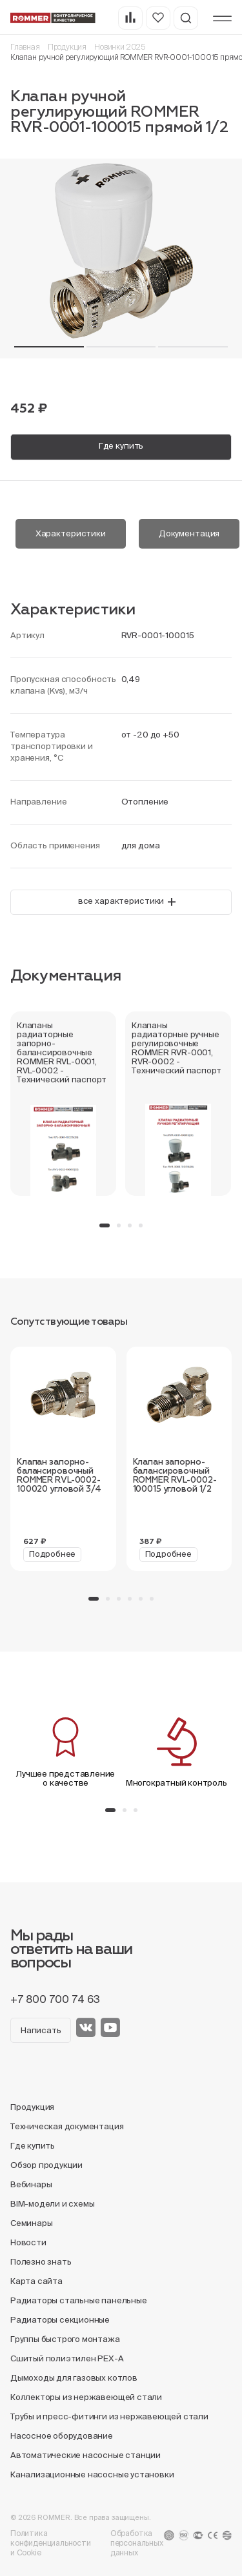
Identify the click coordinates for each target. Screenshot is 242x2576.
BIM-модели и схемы (52, 2204)
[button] (49, 346)
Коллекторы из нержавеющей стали (86, 2397)
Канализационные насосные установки (92, 2474)
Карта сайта (36, 2281)
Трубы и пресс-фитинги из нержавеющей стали (109, 2416)
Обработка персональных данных (136, 2543)
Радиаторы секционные (60, 2320)
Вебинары (31, 2184)
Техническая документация (66, 2126)
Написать (41, 2030)
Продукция (67, 47)
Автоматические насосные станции (85, 2455)
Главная (25, 47)
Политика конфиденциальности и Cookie (50, 2543)
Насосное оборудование (61, 2436)
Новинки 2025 (119, 47)
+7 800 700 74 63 (55, 1999)
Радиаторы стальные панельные (78, 2300)
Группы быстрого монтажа (65, 2339)
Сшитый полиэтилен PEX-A (67, 2358)
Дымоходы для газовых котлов (73, 2378)
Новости (28, 2242)
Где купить (121, 446)
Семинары (31, 2223)
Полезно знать (40, 2262)
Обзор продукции (46, 2165)
